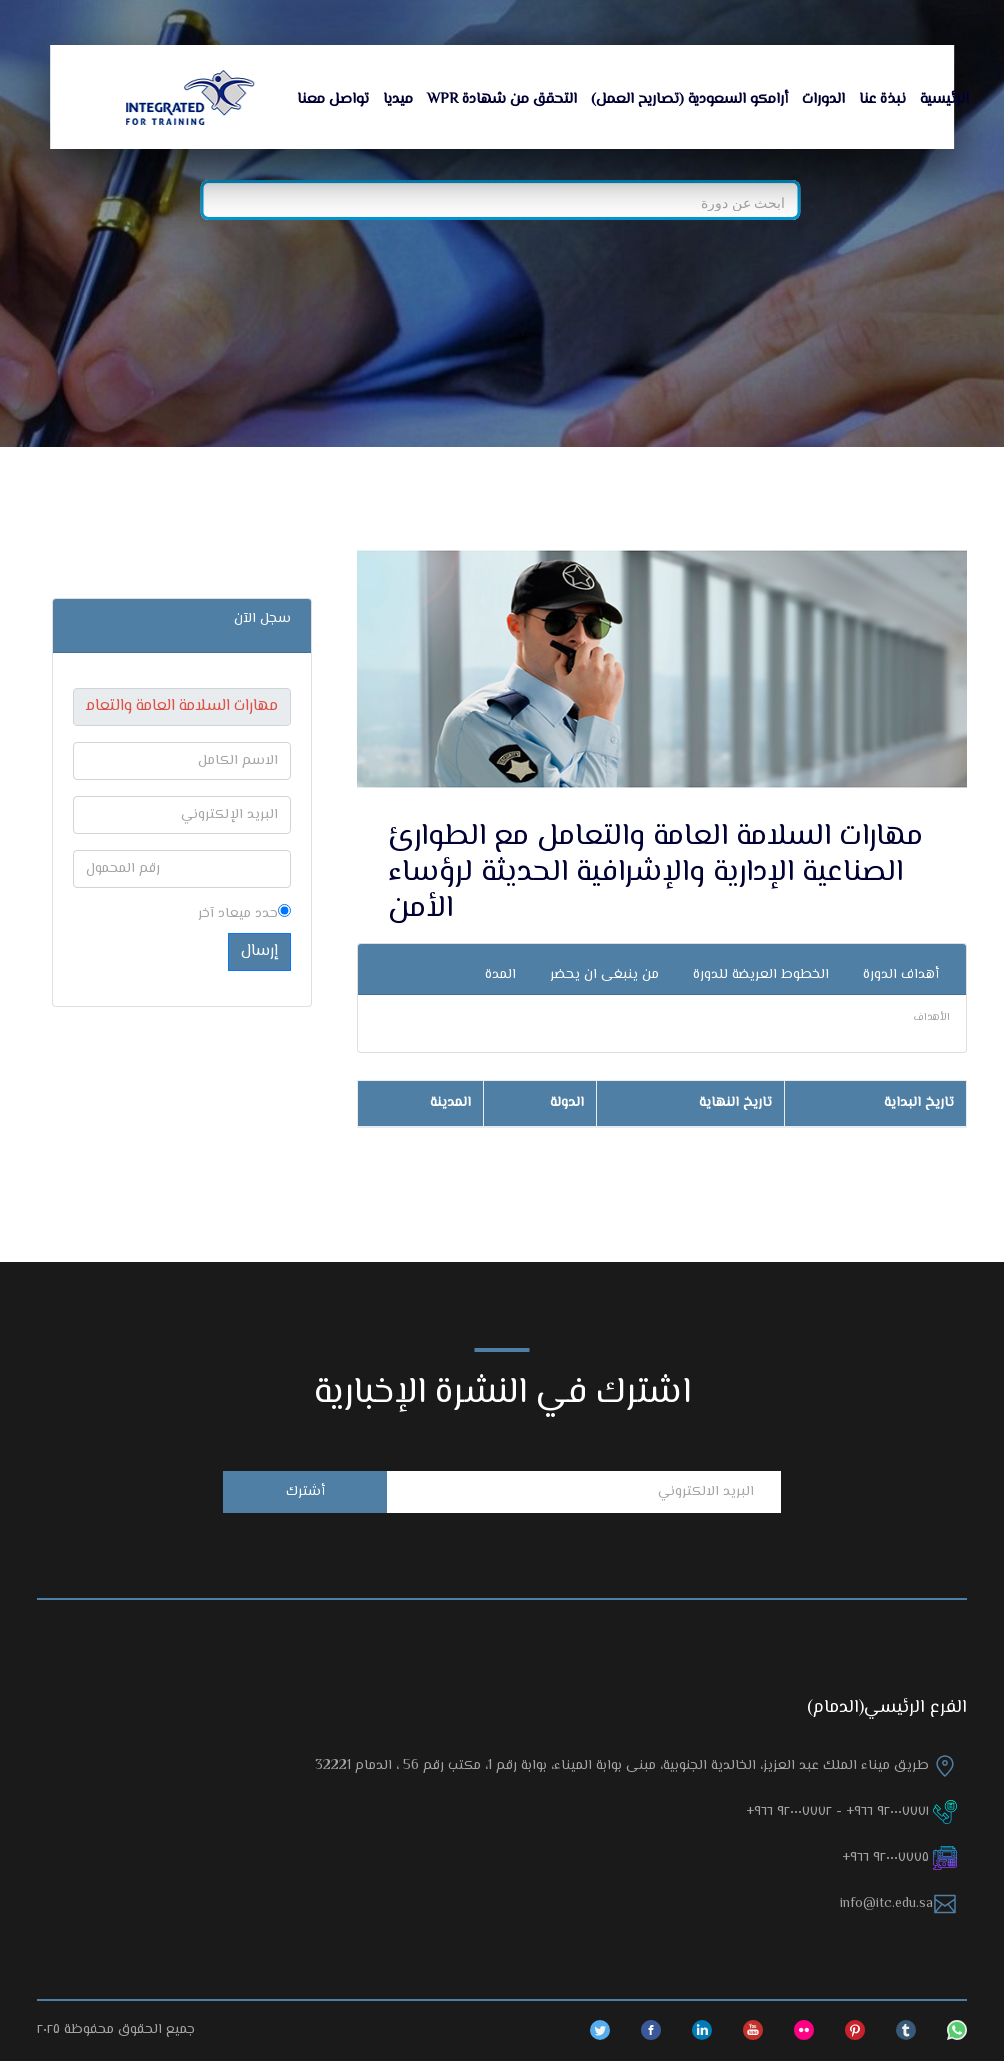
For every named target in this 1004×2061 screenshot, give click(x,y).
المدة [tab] (500, 975)
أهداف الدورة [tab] (901, 975)
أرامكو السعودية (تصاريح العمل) (689, 99)
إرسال (259, 951)
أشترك (305, 1492)
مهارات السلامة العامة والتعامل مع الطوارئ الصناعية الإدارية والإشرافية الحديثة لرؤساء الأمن (655, 872)
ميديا (398, 99)
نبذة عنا (882, 99)
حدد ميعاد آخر (244, 914)
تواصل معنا (333, 99)
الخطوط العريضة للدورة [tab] (761, 975)
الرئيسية (944, 99)
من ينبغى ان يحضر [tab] (604, 975)
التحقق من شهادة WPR (502, 99)
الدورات (823, 99)
